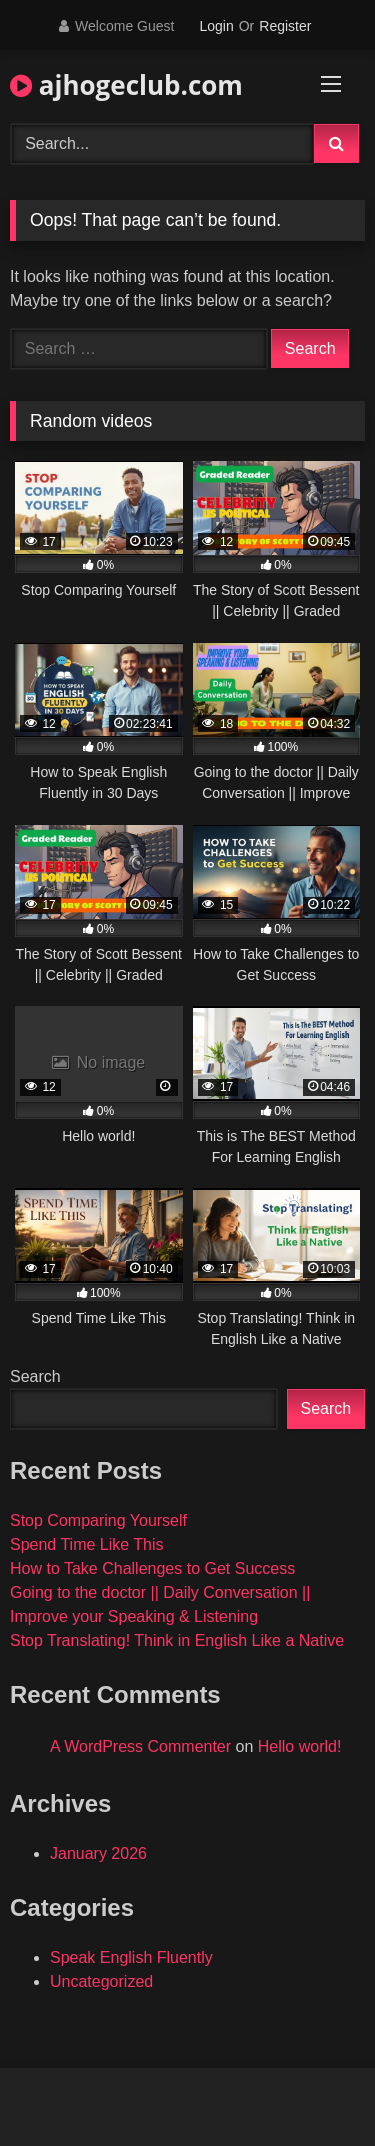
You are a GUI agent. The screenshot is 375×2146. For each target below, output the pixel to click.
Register (285, 26)
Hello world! (300, 1746)
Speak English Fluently (131, 1957)
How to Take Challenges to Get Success (152, 1568)
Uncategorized (101, 1981)
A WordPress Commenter (140, 1746)
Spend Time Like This (87, 1544)
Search (35, 1376)
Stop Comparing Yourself (98, 1520)
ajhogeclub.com (126, 85)
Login (216, 26)
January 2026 (98, 1853)
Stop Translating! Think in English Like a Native (177, 1640)
